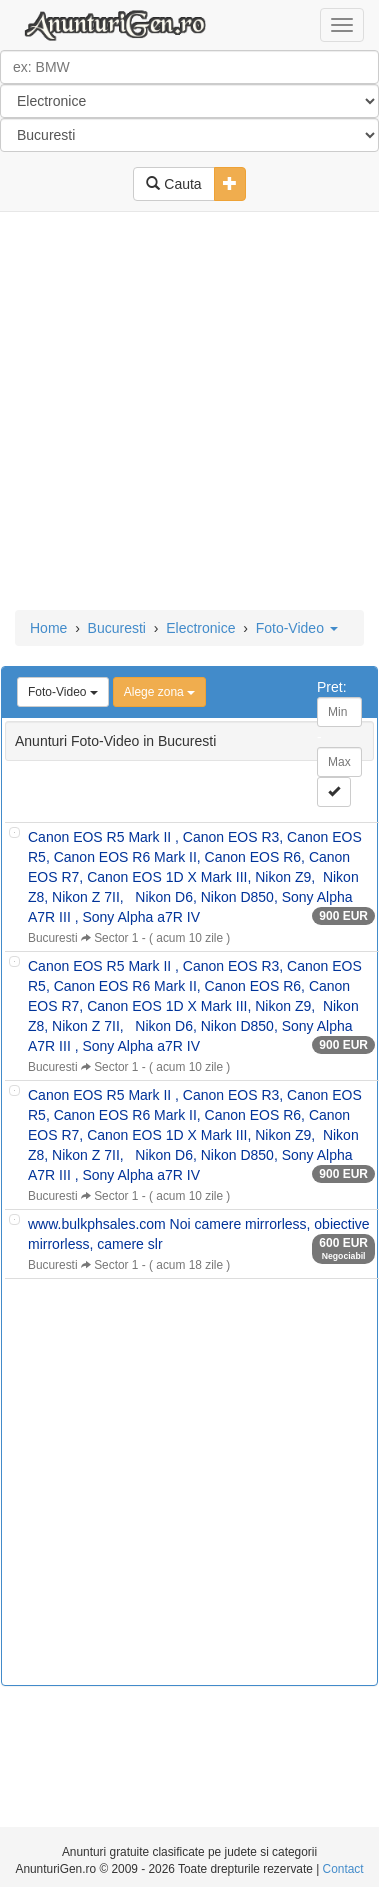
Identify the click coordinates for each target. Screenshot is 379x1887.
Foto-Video (297, 628)
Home (48, 628)
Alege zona (159, 692)
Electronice (200, 628)
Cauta (173, 184)
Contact (343, 1869)
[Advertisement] (187, 412)
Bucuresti (117, 628)
